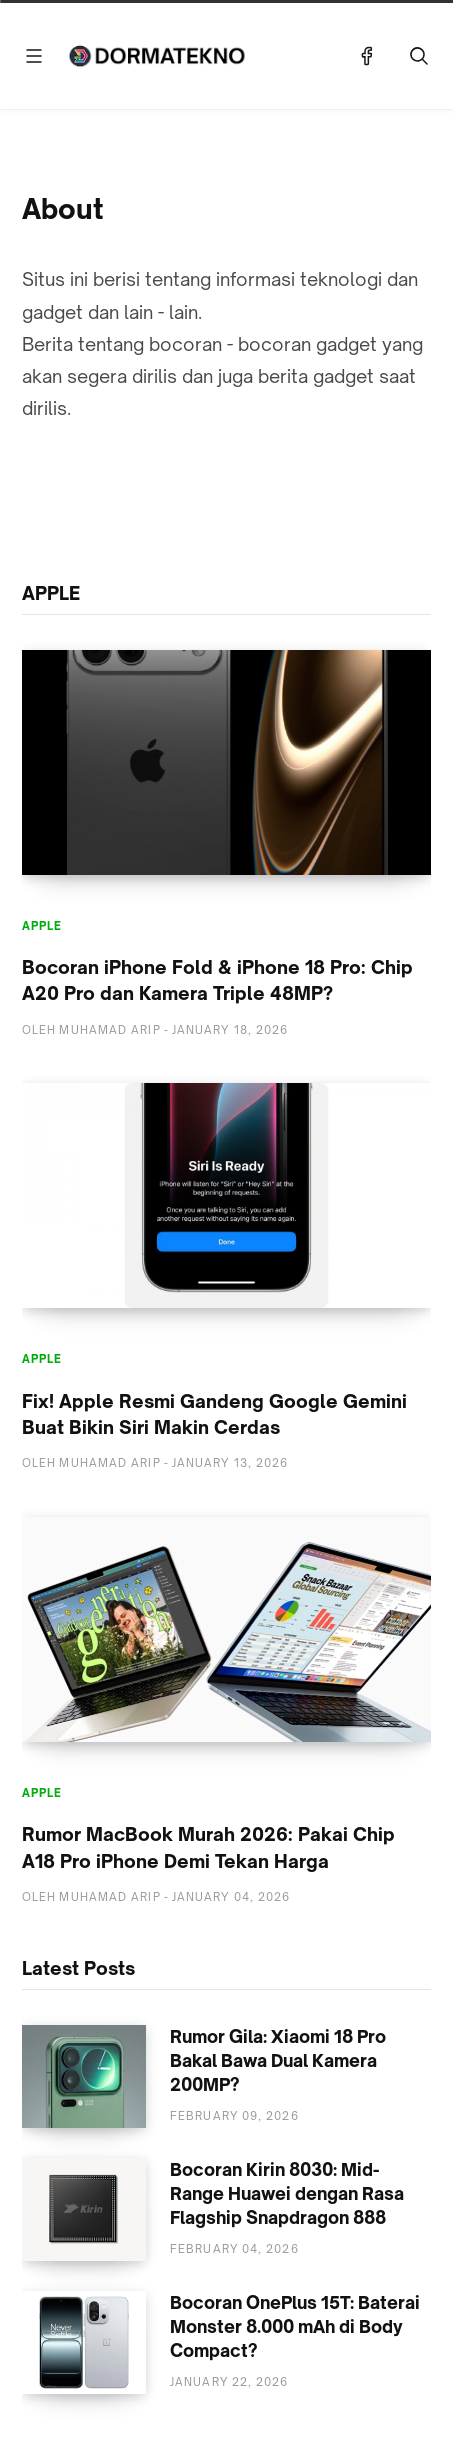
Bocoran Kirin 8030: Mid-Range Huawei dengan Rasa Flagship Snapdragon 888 (287, 2193)
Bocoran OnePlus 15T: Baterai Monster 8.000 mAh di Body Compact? (295, 2326)
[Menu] (34, 56)
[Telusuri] (419, 56)
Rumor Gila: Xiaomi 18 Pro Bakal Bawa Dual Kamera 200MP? (278, 2060)
